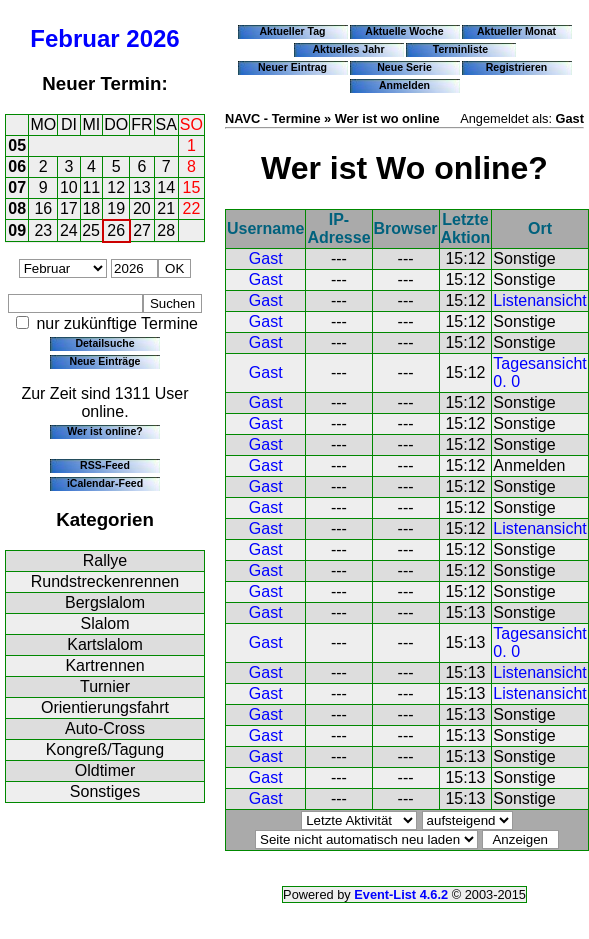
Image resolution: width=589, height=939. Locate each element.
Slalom (105, 623)
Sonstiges (105, 791)
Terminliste (460, 49)
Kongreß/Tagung (105, 749)
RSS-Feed (105, 465)
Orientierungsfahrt (105, 707)
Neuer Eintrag (292, 67)
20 (142, 208)
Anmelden (404, 85)
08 (17, 208)
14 (166, 187)
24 (69, 230)
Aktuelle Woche (404, 31)
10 (69, 187)
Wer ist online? (104, 431)
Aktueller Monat (516, 31)
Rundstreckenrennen (105, 581)
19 (116, 208)
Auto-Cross (105, 728)
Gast (266, 258)
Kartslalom (105, 644)
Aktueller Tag (292, 31)
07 (17, 187)
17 (69, 208)
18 (91, 208)
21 (166, 208)
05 (17, 145)
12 (116, 187)
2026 (152, 38)
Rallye (105, 560)
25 (91, 230)
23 (43, 230)
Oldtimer (105, 770)
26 (116, 230)
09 (17, 230)
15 (192, 187)
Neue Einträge (105, 361)
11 (91, 187)
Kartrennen (104, 665)
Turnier (105, 686)
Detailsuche (104, 343)
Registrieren (517, 67)
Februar (74, 38)
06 (17, 166)
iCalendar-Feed (105, 483)
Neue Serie (404, 67)
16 (43, 208)
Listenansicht (539, 300)
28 (166, 230)
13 (142, 187)
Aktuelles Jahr (348, 49)
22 (192, 208)
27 (142, 230)
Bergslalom (105, 602)
